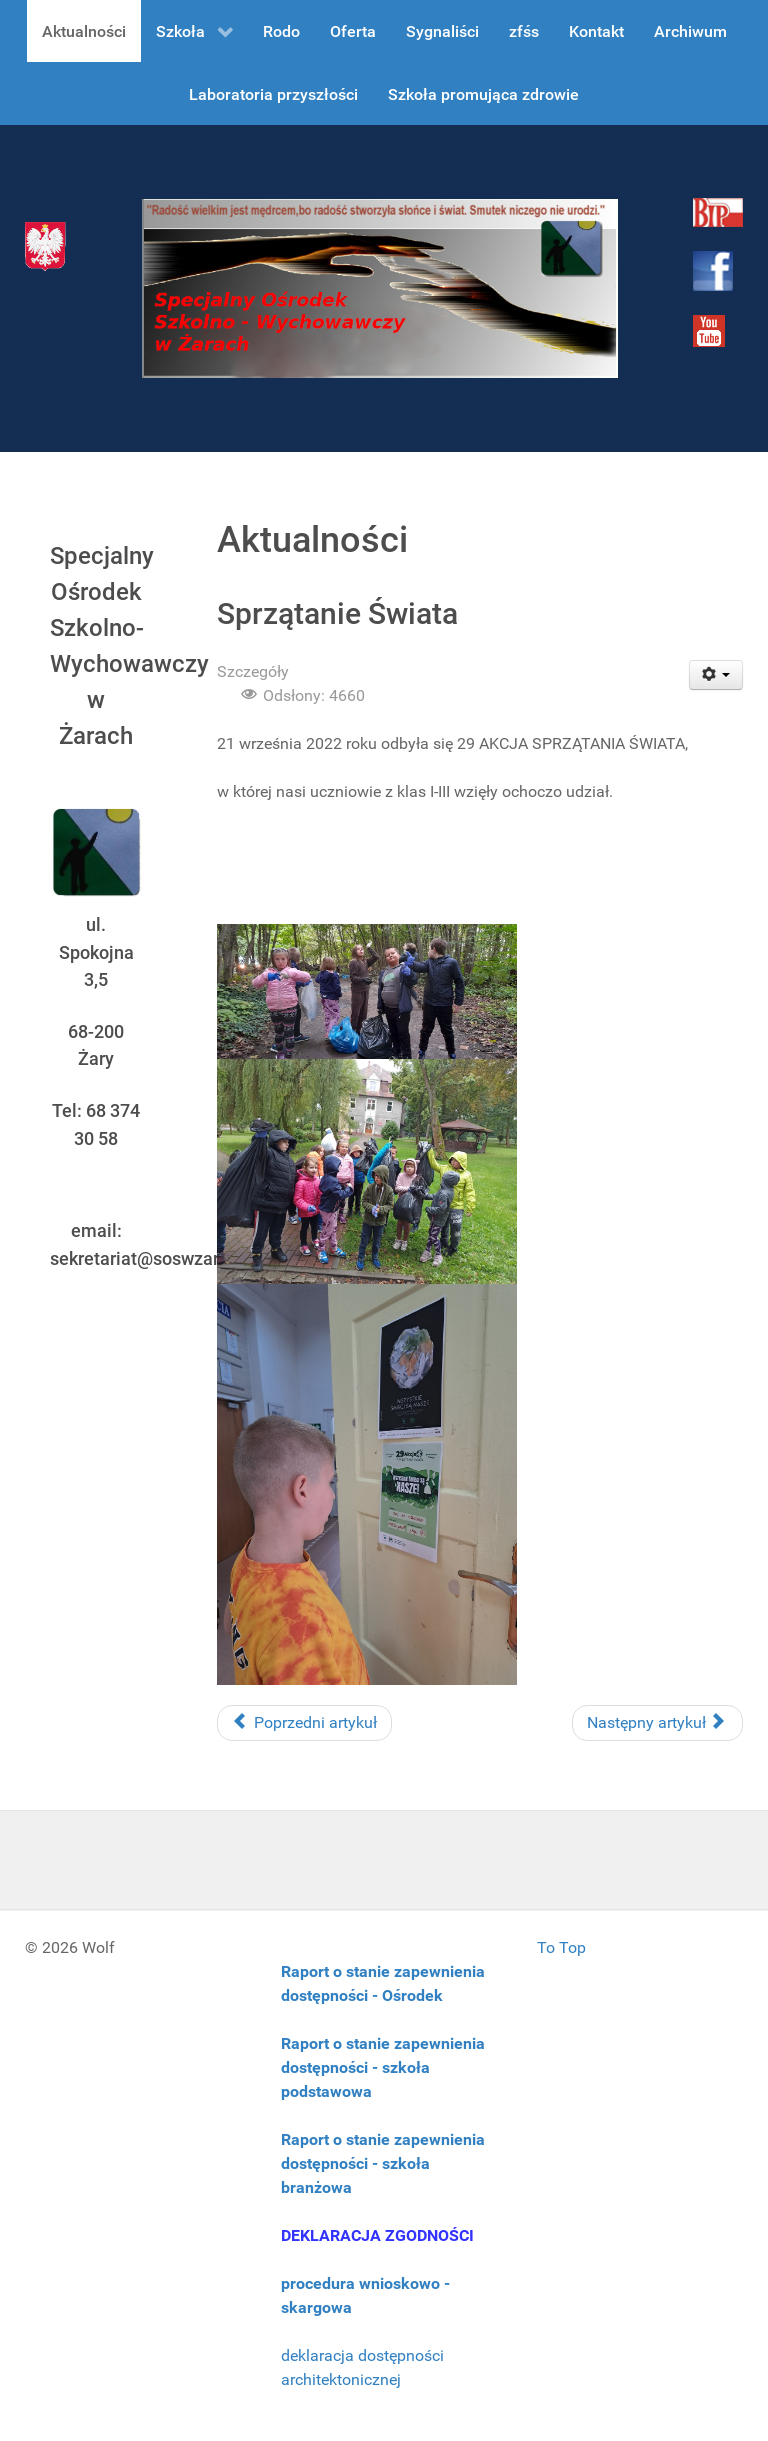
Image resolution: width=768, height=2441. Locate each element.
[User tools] (716, 675)
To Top (561, 1947)
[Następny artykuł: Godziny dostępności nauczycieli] (657, 1723)
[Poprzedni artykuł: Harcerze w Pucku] (304, 1723)
